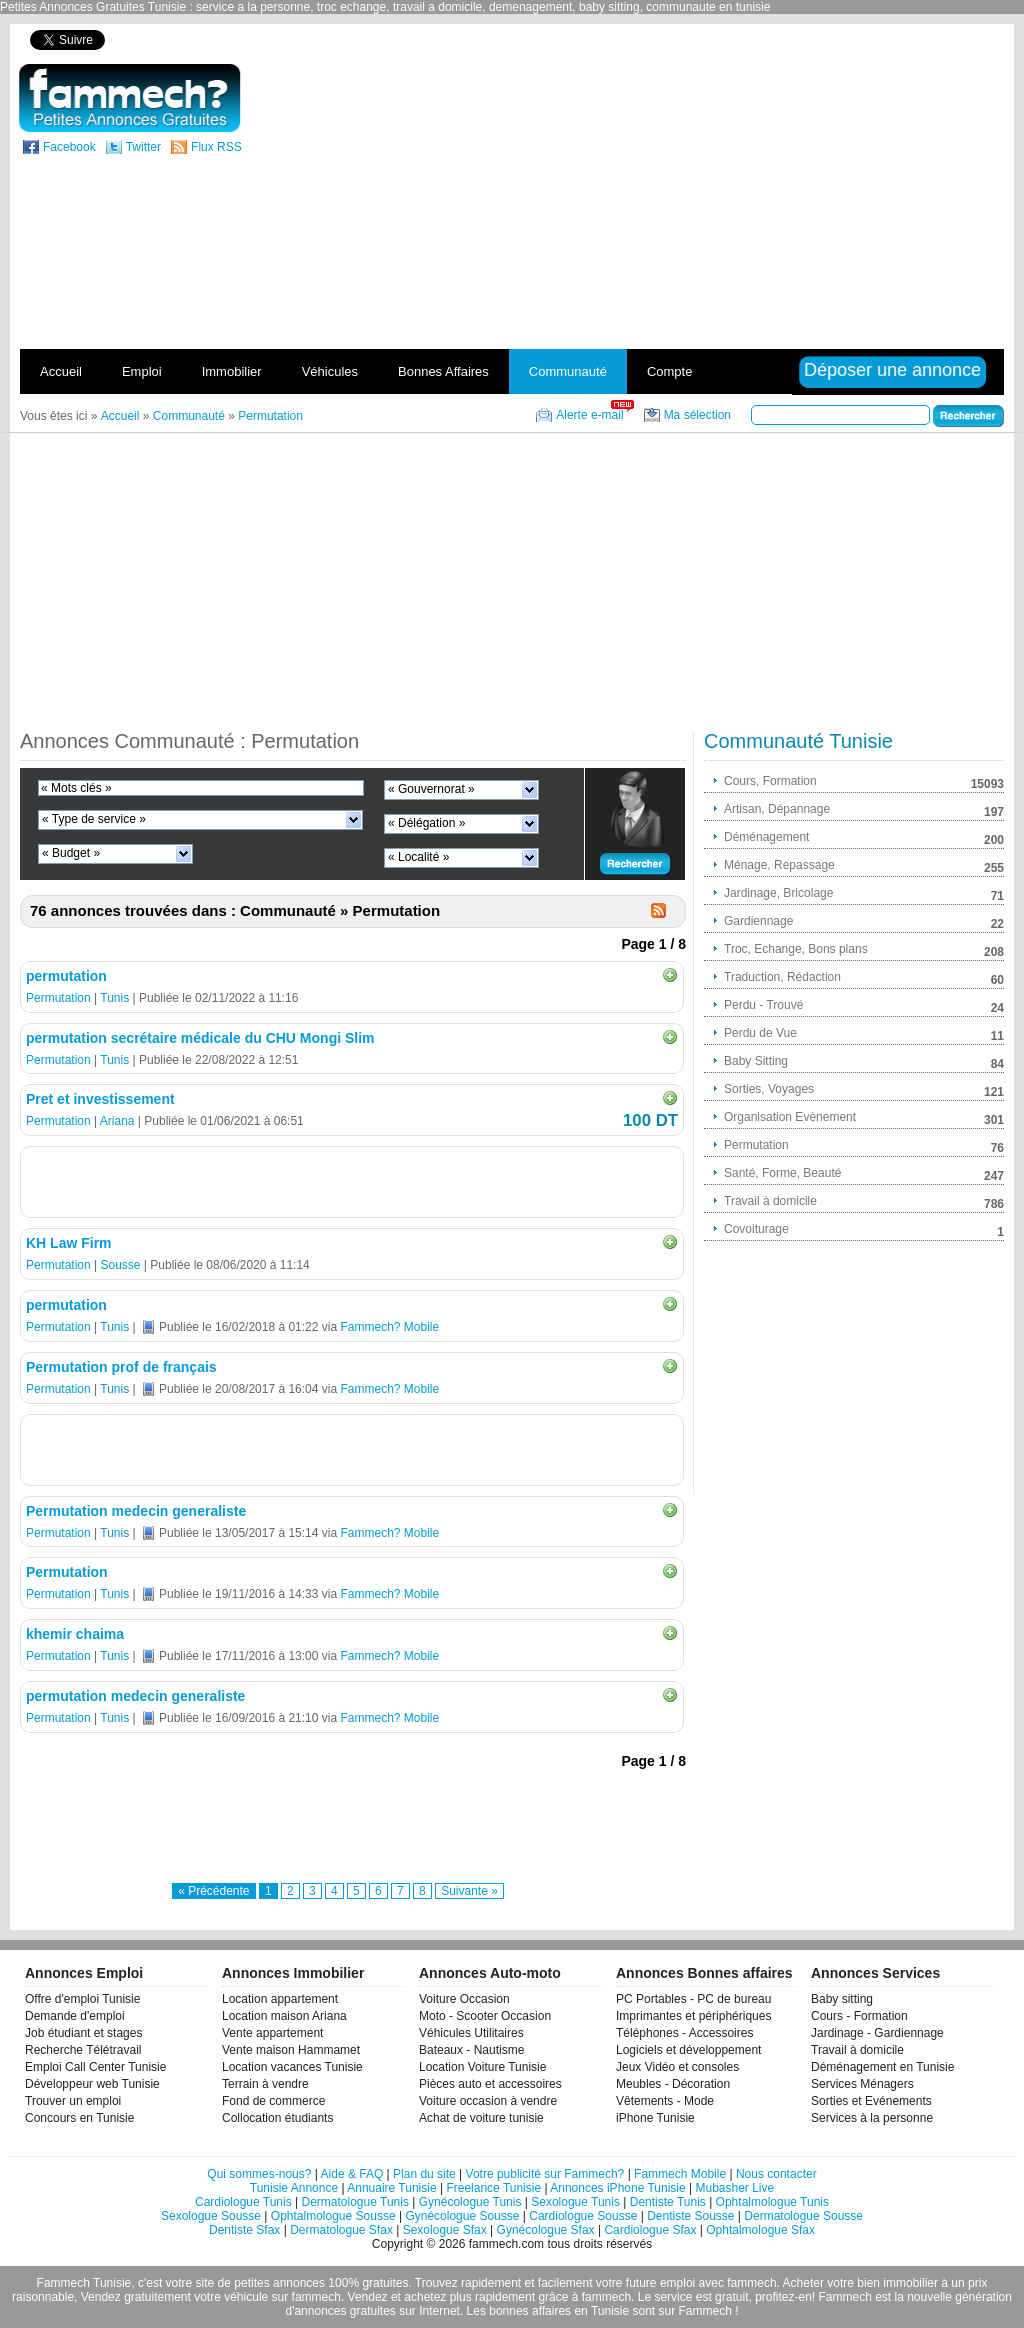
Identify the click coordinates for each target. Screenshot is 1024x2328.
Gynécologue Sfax (546, 2230)
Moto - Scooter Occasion (485, 2016)
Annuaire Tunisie (391, 2188)
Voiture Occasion (464, 1999)
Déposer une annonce (892, 370)
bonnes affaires (530, 2311)
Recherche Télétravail (83, 2050)
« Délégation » (426, 823)
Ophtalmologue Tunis (772, 2202)
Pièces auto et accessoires (490, 2084)
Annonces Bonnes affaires (704, 1973)
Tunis (114, 998)
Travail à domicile (857, 2050)
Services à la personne (872, 2118)
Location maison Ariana (284, 2016)
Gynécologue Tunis (470, 2202)
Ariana (117, 1121)
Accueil (61, 371)
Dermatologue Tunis (355, 2202)
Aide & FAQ (352, 2174)
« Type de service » (94, 819)
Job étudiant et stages (83, 2033)
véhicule (246, 2297)
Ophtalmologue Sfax (760, 2230)
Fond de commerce (273, 2101)
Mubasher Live (734, 2188)
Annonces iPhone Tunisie (617, 2188)
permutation (66, 976)
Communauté (568, 371)
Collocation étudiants (277, 2118)
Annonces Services (875, 1973)
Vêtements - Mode (665, 2101)
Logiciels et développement (688, 2050)
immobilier (910, 2283)
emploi (677, 2283)
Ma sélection (697, 415)
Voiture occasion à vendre (488, 2101)
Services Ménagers (862, 2084)
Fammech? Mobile (389, 1327)
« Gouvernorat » (431, 789)
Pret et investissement (100, 1099)
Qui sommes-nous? (259, 2174)
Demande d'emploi (75, 2016)
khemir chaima (75, 1634)
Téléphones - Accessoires (684, 2033)
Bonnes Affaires (443, 371)
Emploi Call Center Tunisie (95, 2067)
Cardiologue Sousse (583, 2216)
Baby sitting (842, 1999)
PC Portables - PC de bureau (693, 1999)
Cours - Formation (859, 2016)
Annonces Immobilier (293, 1973)
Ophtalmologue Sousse (333, 2216)
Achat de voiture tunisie (481, 2118)
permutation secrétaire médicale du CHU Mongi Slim (200, 1038)
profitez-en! (785, 2297)
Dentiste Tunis (668, 2202)
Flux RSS (216, 147)
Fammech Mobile (680, 2174)
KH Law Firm (69, 1243)
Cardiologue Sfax (650, 2230)
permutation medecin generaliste (135, 1696)
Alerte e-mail (589, 415)
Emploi (142, 371)
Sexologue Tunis (575, 2202)
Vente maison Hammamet (291, 2050)
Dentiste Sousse (690, 2216)
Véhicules (330, 371)
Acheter (803, 2283)
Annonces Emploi (84, 1973)
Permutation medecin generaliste (136, 1511)
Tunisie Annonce (294, 2188)
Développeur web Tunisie (92, 2084)
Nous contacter (776, 2174)
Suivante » (469, 1891)
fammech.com (506, 2244)
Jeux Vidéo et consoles (677, 2067)
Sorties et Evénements (871, 2101)
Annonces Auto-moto (490, 1973)
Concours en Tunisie (79, 2118)
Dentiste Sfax (244, 2230)
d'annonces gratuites (340, 2311)
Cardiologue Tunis (243, 2202)
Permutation (58, 998)
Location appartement (280, 1999)
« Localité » (418, 857)
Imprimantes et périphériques (693, 2016)
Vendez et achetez (397, 2297)
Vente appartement (272, 2033)
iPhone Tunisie (655, 2118)
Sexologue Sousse (211, 2216)
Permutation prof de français (121, 1367)
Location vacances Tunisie (292, 2067)
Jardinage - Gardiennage (877, 2033)
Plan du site (424, 2174)
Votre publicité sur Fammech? (545, 2174)
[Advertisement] (822, 204)
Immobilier (232, 371)
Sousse (121, 1265)
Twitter (143, 147)
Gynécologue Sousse (462, 2216)
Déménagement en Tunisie (882, 2067)
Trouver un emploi (73, 2101)
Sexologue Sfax (445, 2230)
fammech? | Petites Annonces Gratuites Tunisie (129, 98)
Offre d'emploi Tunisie (82, 1999)
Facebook (69, 147)
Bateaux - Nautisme (471, 2050)
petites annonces (279, 2283)
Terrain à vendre (265, 2084)
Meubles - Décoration (673, 2084)
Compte (670, 371)
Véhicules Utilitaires (471, 2033)
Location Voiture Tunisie (482, 2067)
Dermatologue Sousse (803, 2216)
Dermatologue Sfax (341, 2230)
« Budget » (71, 853)
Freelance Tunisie (493, 2188)
